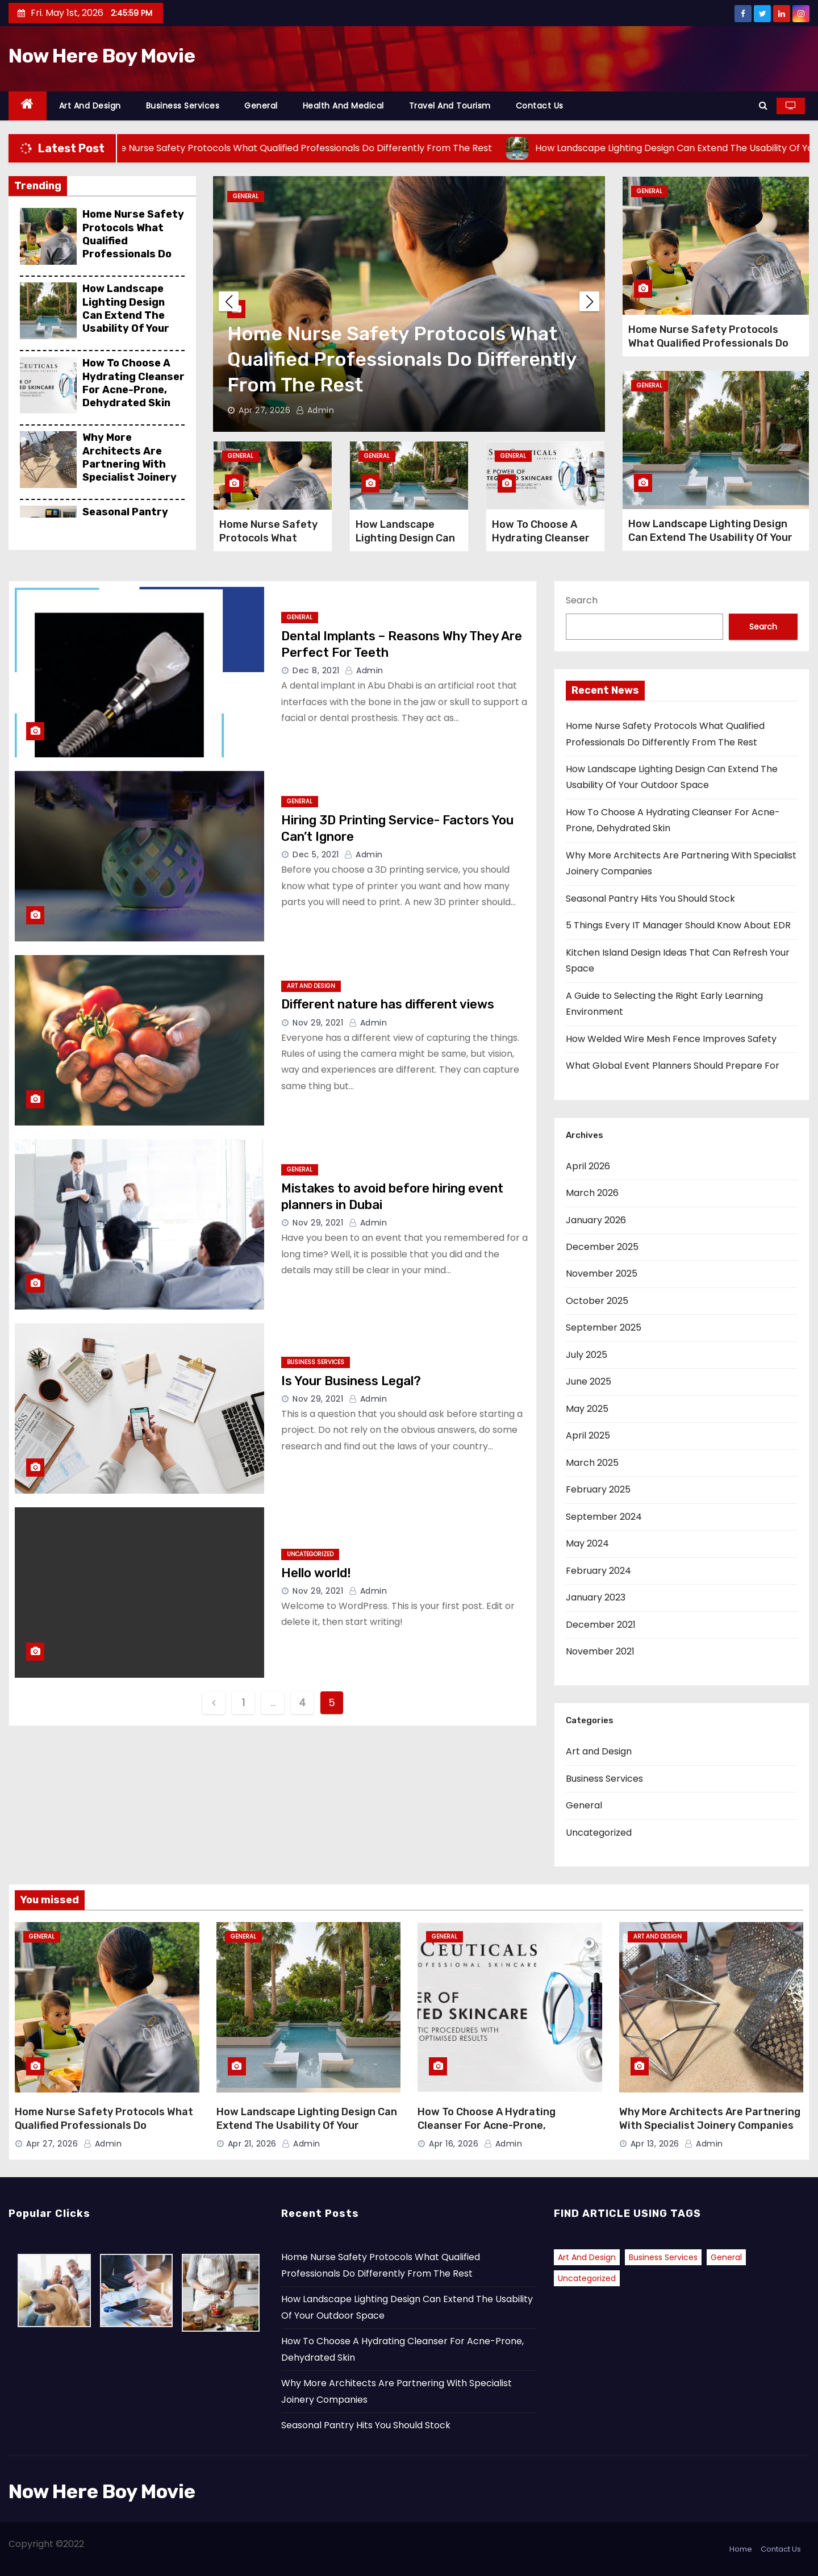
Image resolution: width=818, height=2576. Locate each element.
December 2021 (601, 1624)
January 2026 (596, 1220)
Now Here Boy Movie (102, 56)
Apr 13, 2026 (655, 2143)
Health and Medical (343, 105)
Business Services (183, 105)
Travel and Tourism (450, 105)
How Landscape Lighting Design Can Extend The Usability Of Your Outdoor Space (125, 315)
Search (582, 600)
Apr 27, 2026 (264, 410)
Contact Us (540, 105)
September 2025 (603, 1327)
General (261, 105)
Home (740, 2549)
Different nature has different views (387, 1004)
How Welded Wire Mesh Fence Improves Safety (671, 1038)
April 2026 (588, 1166)
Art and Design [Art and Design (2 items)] (587, 2257)
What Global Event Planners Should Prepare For (672, 1065)
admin (315, 410)
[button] (763, 105)
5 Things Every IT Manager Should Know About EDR (678, 925)
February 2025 (598, 1489)
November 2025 (601, 1273)
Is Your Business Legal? (351, 1381)
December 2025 (602, 1246)
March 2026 (592, 1192)
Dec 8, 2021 (316, 670)
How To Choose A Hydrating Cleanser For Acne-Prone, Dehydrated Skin (133, 383)
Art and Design (90, 105)
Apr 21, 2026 (252, 2143)
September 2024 (604, 1516)
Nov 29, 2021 (318, 1022)
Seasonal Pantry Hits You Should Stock (650, 898)
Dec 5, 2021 (316, 854)
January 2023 (595, 1597)
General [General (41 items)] (726, 2257)
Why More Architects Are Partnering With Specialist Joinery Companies (129, 464)
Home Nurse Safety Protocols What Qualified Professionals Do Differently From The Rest (133, 247)
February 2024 (598, 1570)
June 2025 (588, 1381)
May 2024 (587, 1543)
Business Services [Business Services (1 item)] (663, 2257)
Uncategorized (310, 1554)
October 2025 (597, 1300)
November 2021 (600, 1651)
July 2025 (586, 1354)
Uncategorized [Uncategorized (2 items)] (587, 2278)
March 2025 (592, 1462)
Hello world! (316, 1573)
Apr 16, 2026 (453, 2143)
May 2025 (587, 1408)
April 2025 (588, 1435)
